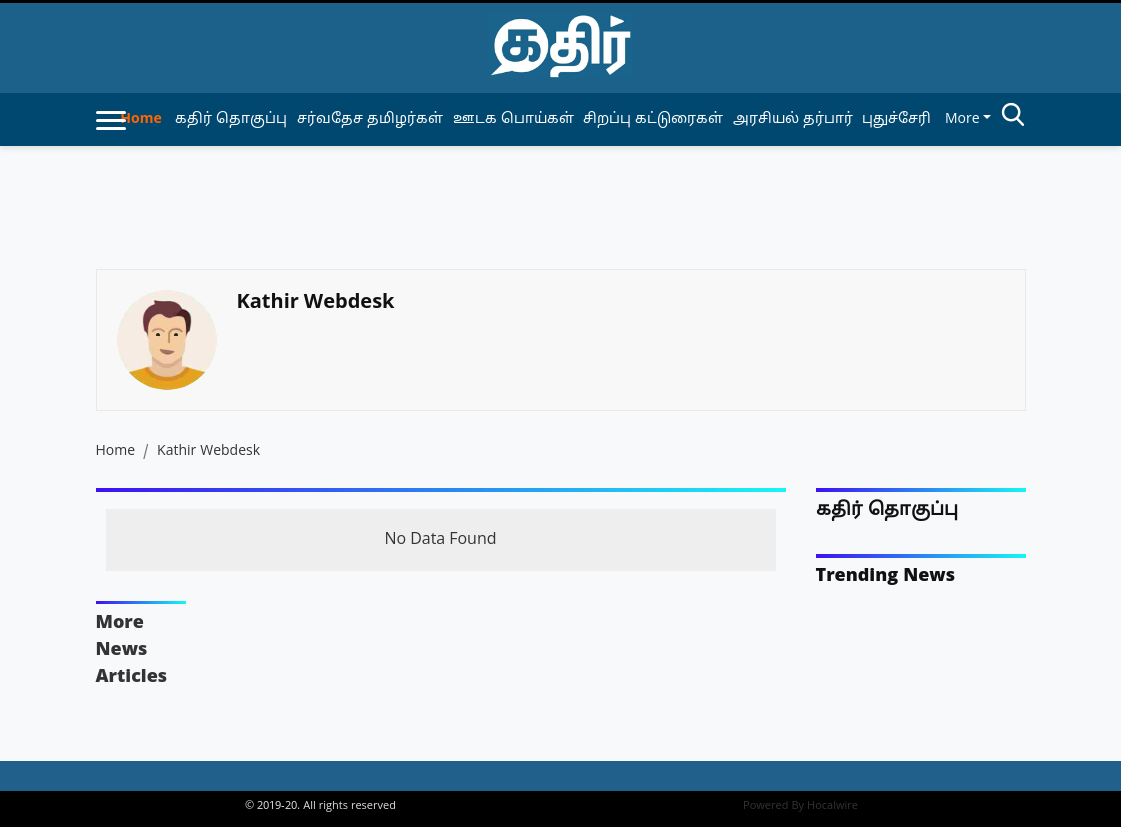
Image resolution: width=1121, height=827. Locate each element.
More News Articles (132, 650)
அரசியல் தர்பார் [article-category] (793, 119)
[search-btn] (1013, 118)
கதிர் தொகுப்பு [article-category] (231, 119)
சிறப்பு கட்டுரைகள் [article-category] (653, 119)
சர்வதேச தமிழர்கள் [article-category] (370, 119)
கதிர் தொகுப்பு (887, 510)
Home (140, 119)
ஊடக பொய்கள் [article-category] (513, 119)
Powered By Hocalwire (800, 806)
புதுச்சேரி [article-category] (896, 119)
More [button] (962, 119)
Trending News (886, 576)
